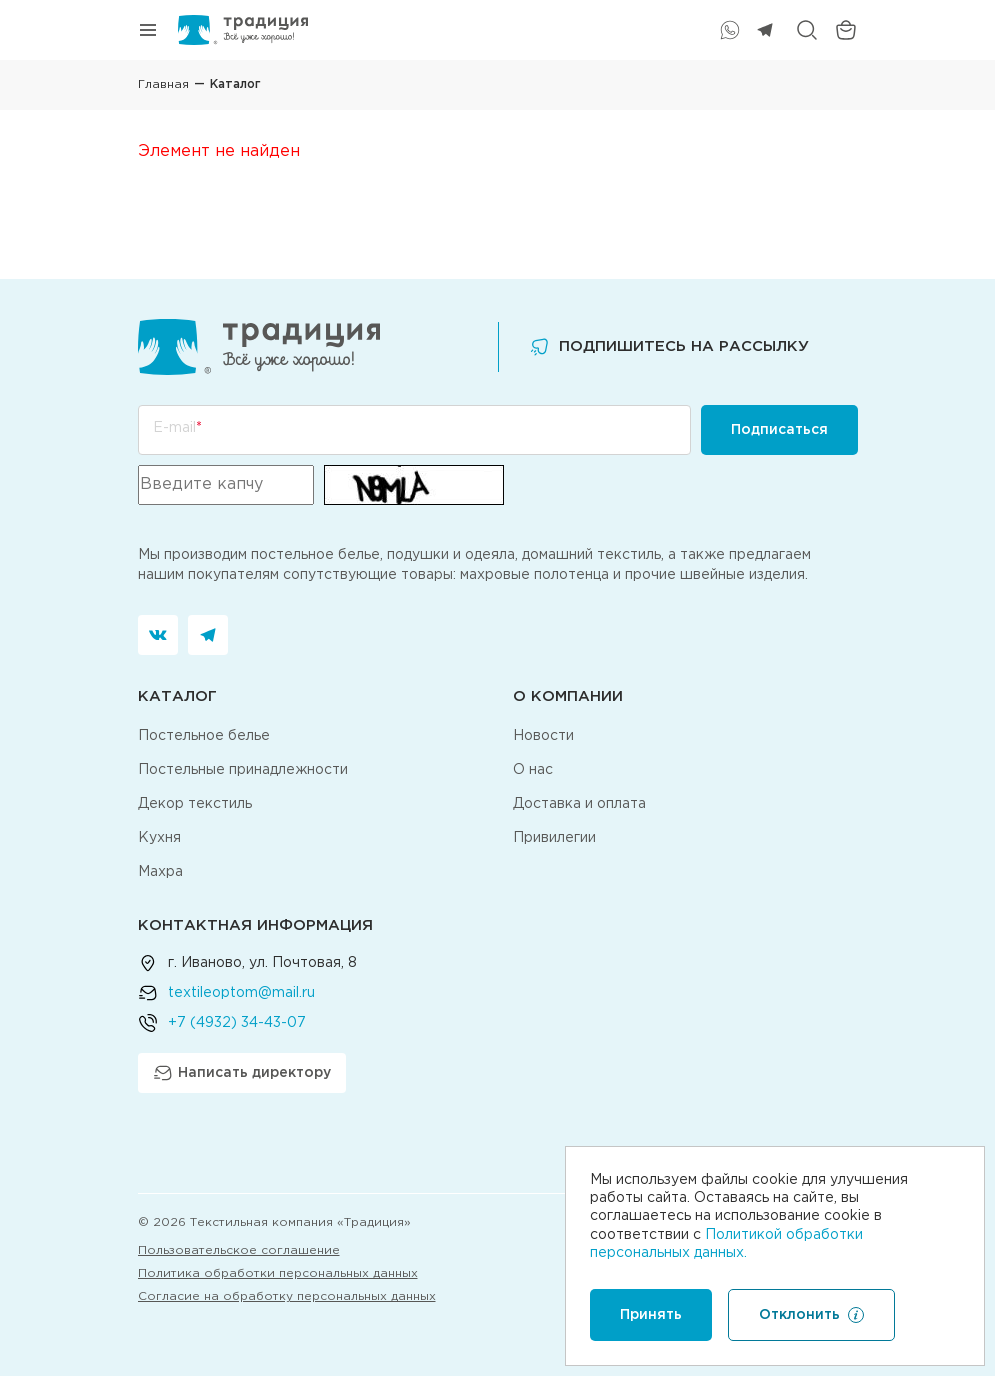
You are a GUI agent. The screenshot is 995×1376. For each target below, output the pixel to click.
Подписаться (779, 430)
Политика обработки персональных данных (278, 1273)
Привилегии (554, 838)
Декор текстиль (195, 804)
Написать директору (242, 1073)
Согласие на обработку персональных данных (287, 1296)
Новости (543, 736)
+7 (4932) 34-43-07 (237, 1023)
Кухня (159, 838)
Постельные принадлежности (243, 770)
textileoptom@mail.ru (241, 993)
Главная (163, 84)
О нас (533, 770)
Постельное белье (204, 736)
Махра (160, 872)
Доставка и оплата (579, 804)
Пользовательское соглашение (239, 1250)
